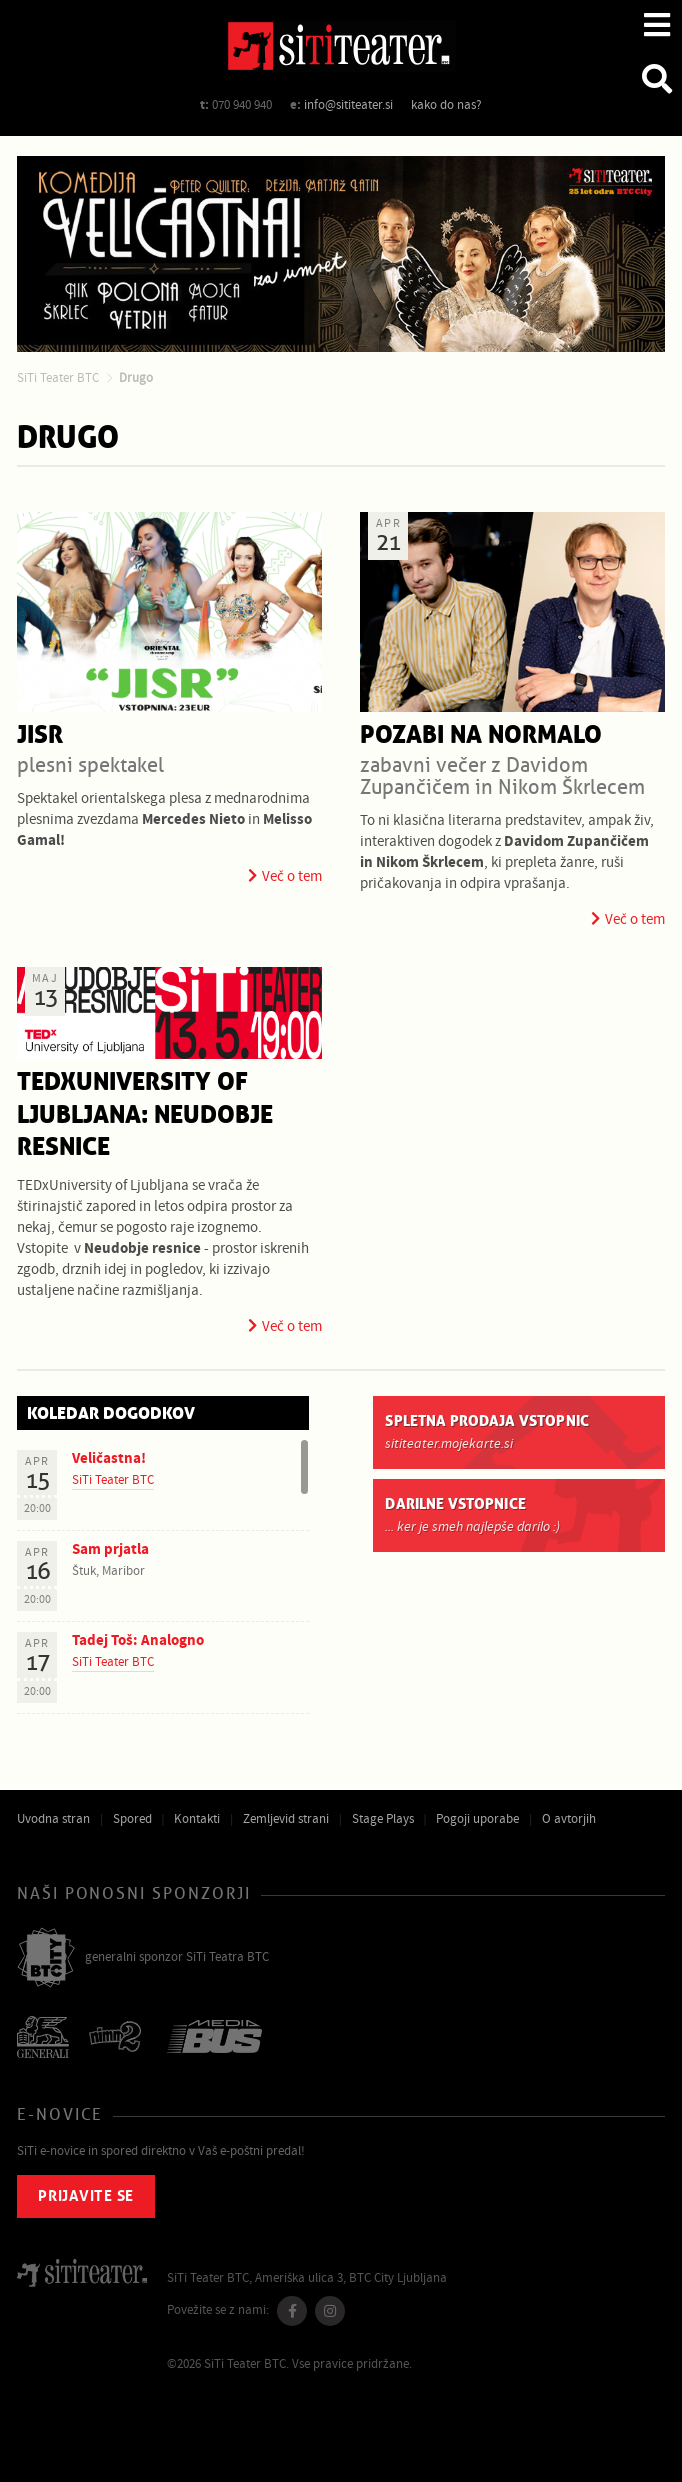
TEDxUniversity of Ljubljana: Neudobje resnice (145, 1115)
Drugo (136, 378)
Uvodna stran (53, 1819)
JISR (40, 735)
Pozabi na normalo (481, 735)
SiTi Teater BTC (58, 378)
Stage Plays (383, 1819)
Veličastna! (109, 1458)
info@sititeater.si (348, 105)
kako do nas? (446, 105)
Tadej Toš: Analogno (138, 1640)
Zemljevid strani (286, 1819)
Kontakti (197, 1819)
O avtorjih (569, 1819)
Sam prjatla (110, 1549)
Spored (132, 1819)
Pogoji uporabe (477, 1819)
